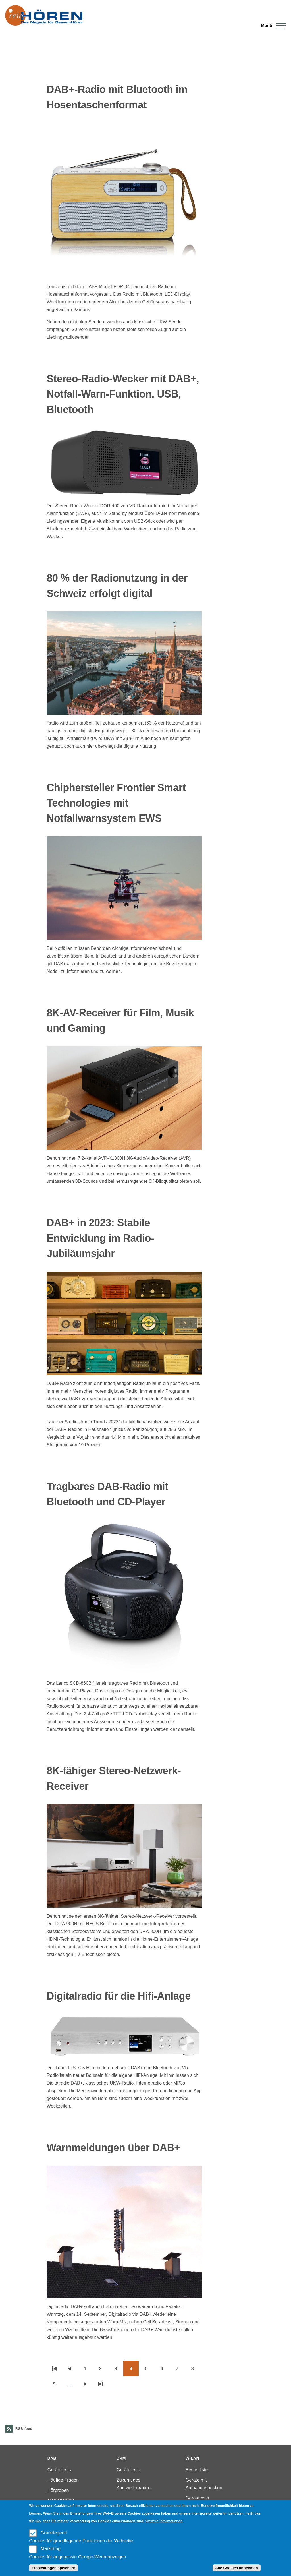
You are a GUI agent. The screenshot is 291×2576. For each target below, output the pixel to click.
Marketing (51, 2548)
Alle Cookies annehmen (236, 2568)
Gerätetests (59, 2469)
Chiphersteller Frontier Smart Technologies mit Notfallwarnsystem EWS (116, 803)
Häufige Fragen (63, 2480)
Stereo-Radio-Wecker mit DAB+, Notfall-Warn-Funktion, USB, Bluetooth (123, 394)
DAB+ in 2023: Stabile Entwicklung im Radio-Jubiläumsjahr (100, 1238)
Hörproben (58, 2490)
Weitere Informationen (164, 2521)
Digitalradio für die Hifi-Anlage (119, 1996)
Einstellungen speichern (53, 2568)
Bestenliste (197, 2469)
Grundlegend (54, 2532)
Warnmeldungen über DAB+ (113, 2147)
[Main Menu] (272, 25)
